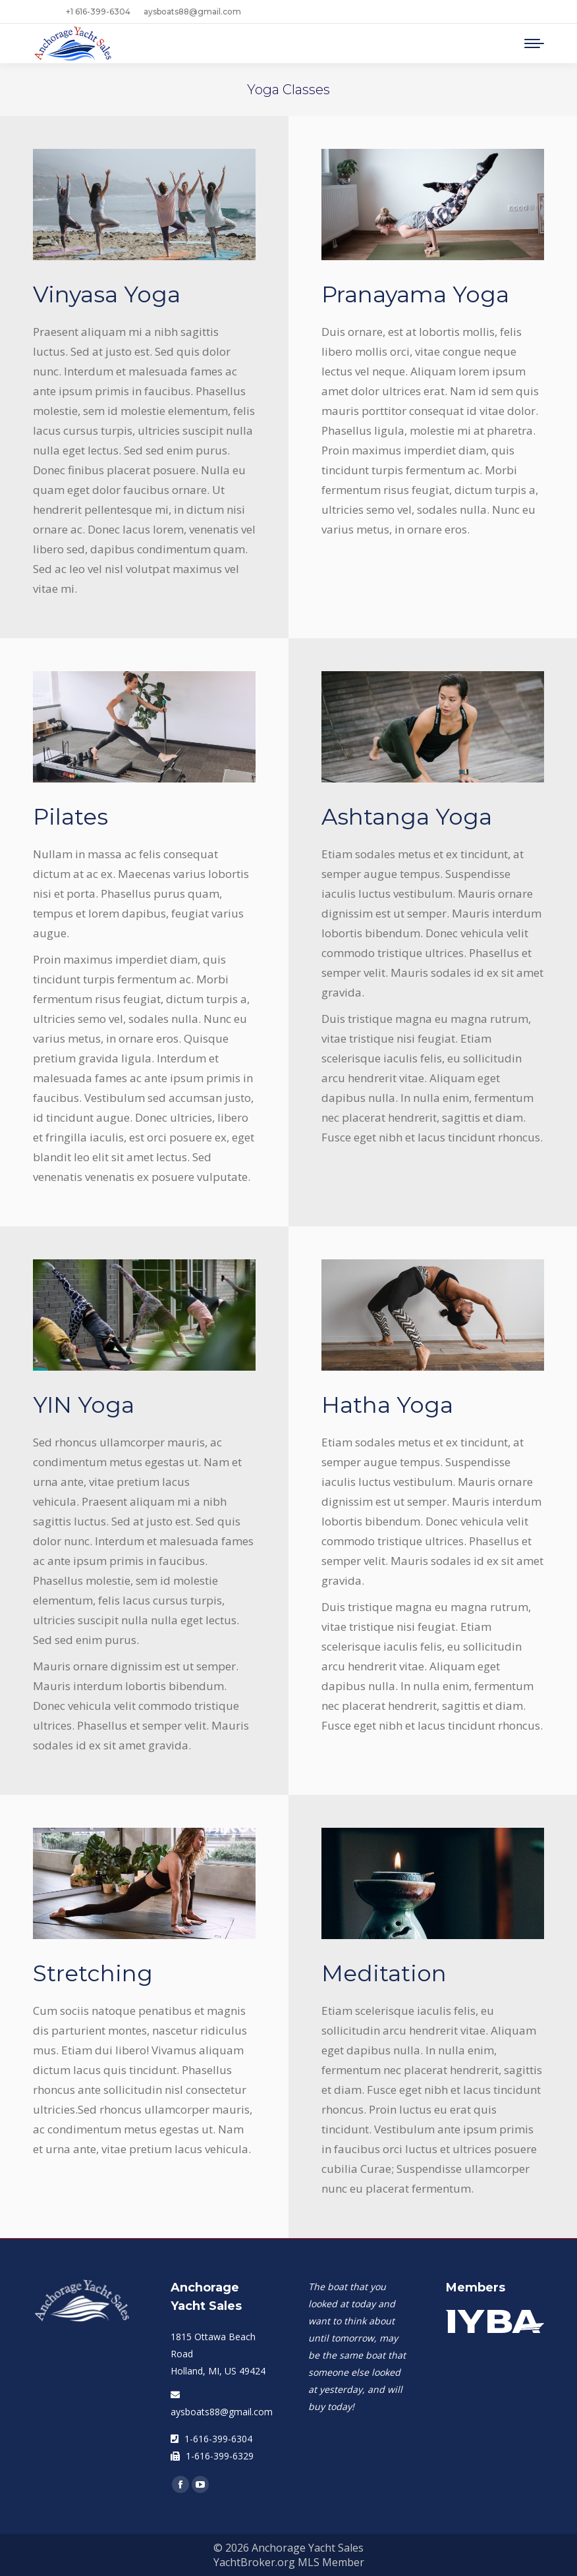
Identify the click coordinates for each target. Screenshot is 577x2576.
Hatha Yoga (387, 1405)
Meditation (384, 1973)
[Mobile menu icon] (534, 43)
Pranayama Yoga (415, 294)
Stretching (93, 1973)
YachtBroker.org (254, 2562)
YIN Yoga (83, 1405)
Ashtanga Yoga (406, 817)
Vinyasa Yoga (106, 294)
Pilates (70, 817)
